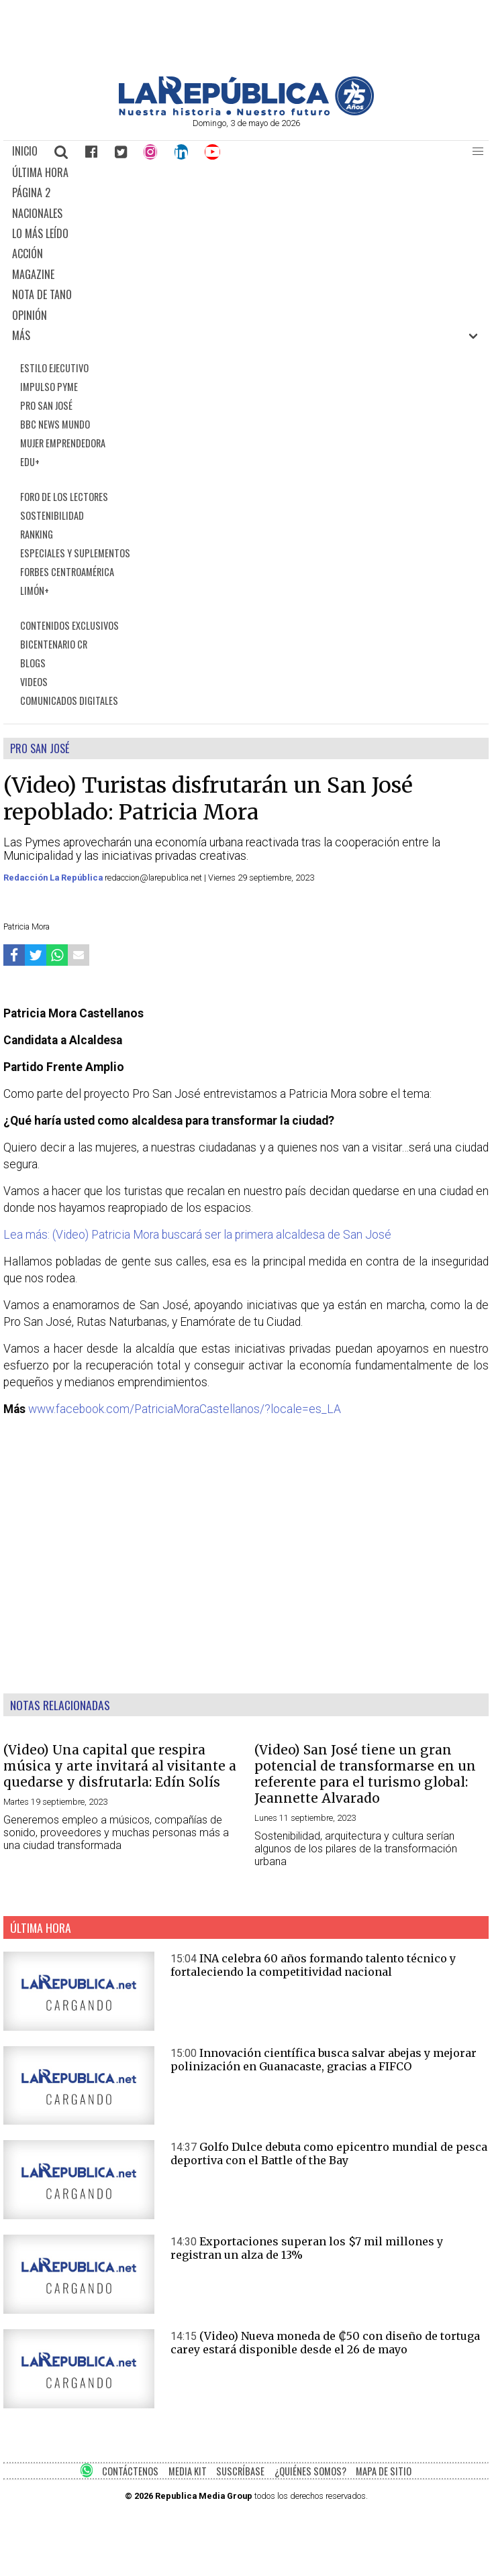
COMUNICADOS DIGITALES (69, 700)
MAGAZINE (33, 274)
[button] (478, 151)
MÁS (21, 335)
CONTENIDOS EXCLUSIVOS (69, 625)
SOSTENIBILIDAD (52, 515)
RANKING (36, 534)
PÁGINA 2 (31, 192)
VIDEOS (34, 682)
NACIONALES (37, 213)
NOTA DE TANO (42, 294)
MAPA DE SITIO (383, 2471)
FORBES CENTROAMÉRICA (67, 572)
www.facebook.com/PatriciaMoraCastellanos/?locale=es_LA (184, 1409)
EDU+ (30, 462)
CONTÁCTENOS (130, 2471)
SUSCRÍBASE (240, 2471)
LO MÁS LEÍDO (40, 233)
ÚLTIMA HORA (40, 172)
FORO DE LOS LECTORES (64, 497)
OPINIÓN (29, 315)
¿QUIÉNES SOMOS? (310, 2471)
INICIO (25, 151)
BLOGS (33, 663)
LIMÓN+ (34, 590)
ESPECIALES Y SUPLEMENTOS (75, 553)
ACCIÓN (27, 253)
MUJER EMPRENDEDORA (62, 443)
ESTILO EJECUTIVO (54, 368)
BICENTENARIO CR (53, 644)
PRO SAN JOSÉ (46, 405)
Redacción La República (54, 878)
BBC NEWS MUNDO (55, 424)
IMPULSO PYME (49, 387)
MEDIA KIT (187, 2471)
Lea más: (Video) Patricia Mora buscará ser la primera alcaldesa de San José (197, 1234)
